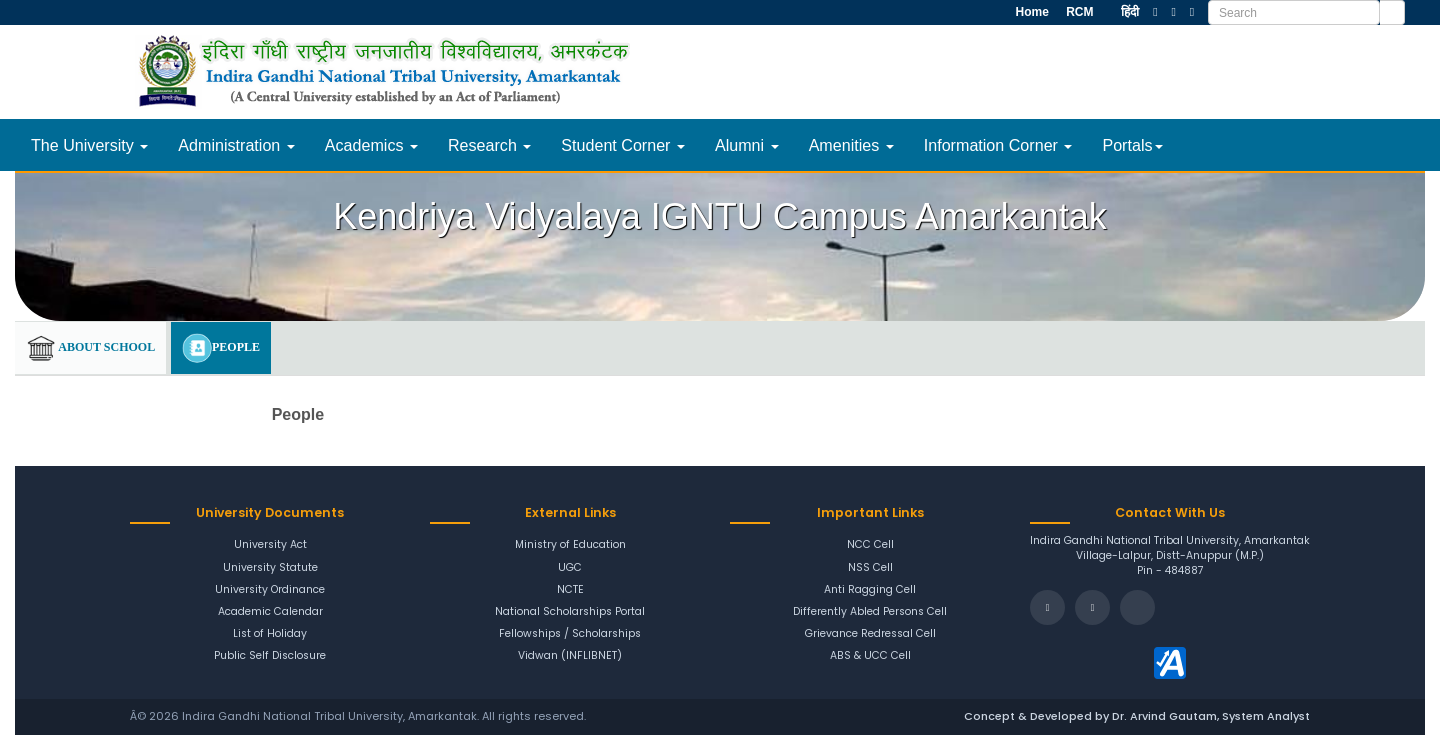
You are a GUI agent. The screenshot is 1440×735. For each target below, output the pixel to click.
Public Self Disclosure (270, 656)
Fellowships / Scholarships (570, 634)
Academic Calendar (270, 612)
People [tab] (221, 348)
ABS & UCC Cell (870, 656)
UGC (570, 568)
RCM (1078, 12)
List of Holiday (270, 634)
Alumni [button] (747, 145)
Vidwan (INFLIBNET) (570, 656)
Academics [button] (371, 145)
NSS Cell (870, 568)
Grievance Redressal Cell (870, 634)
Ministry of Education (570, 545)
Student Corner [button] (623, 145)
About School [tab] (90, 348)
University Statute (270, 568)
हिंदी (1130, 12)
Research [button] (489, 145)
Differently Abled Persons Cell (870, 612)
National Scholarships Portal (570, 612)
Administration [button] (236, 145)
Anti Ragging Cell (870, 590)
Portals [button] (1132, 145)
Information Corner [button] (998, 145)
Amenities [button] (851, 145)
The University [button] (89, 145)
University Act (270, 545)
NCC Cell (870, 545)
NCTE (570, 590)
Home (1030, 12)
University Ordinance (270, 590)
